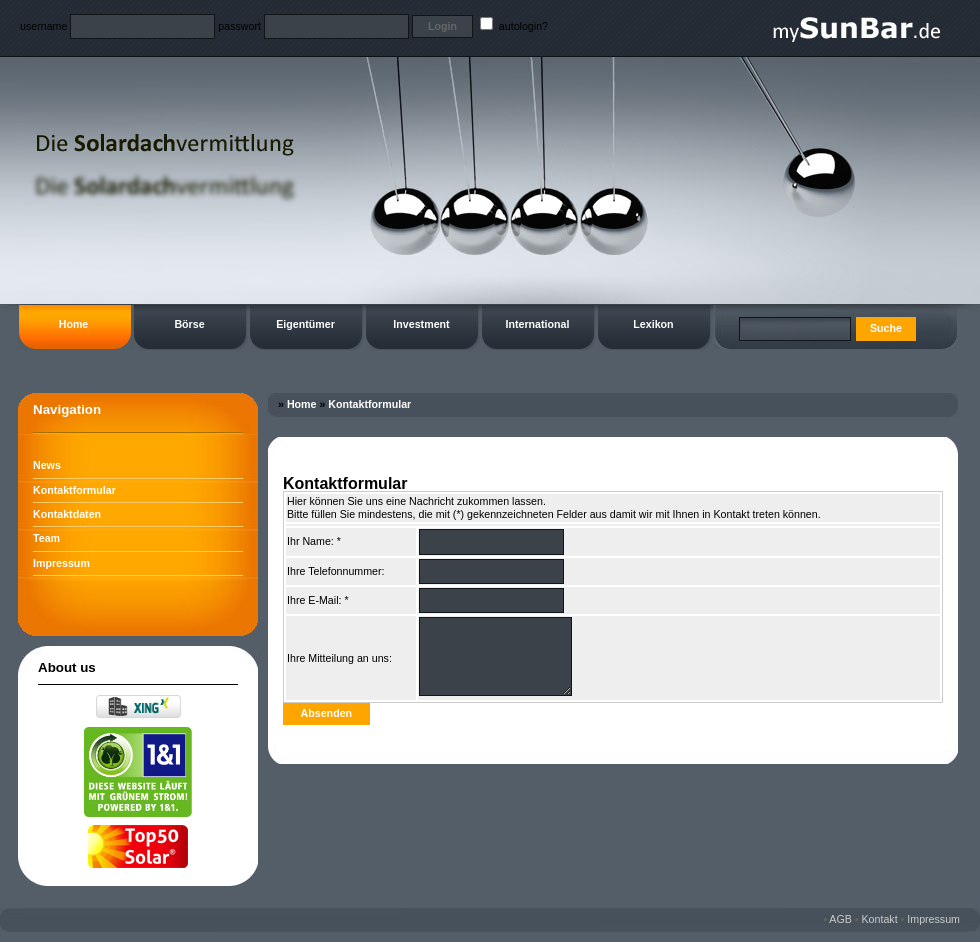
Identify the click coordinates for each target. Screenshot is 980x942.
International (538, 324)
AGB (840, 919)
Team (46, 538)
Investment (421, 324)
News (47, 465)
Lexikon (653, 324)
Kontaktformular (74, 490)
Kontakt (880, 919)
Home (74, 324)
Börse (189, 324)
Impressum (61, 563)
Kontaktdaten (67, 514)
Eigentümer (305, 324)
